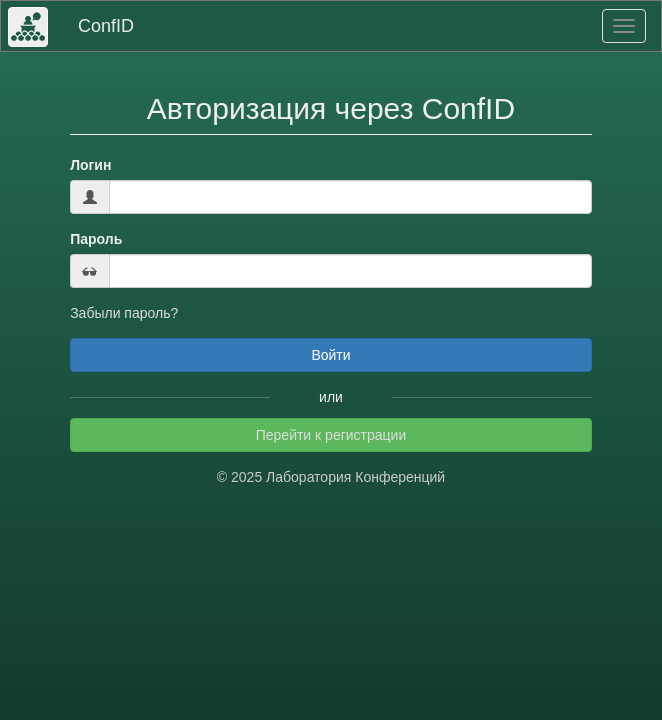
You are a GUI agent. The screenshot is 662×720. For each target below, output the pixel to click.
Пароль (96, 239)
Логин (90, 165)
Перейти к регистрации (331, 435)
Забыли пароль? (124, 313)
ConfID (106, 26)
